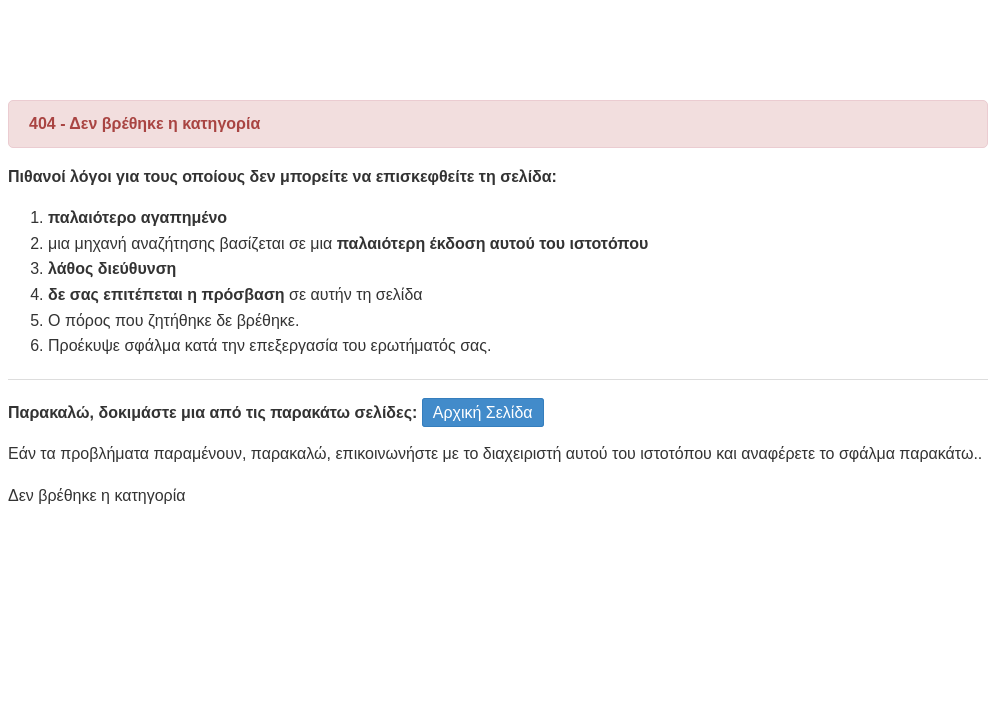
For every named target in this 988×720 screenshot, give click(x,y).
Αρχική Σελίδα (483, 412)
